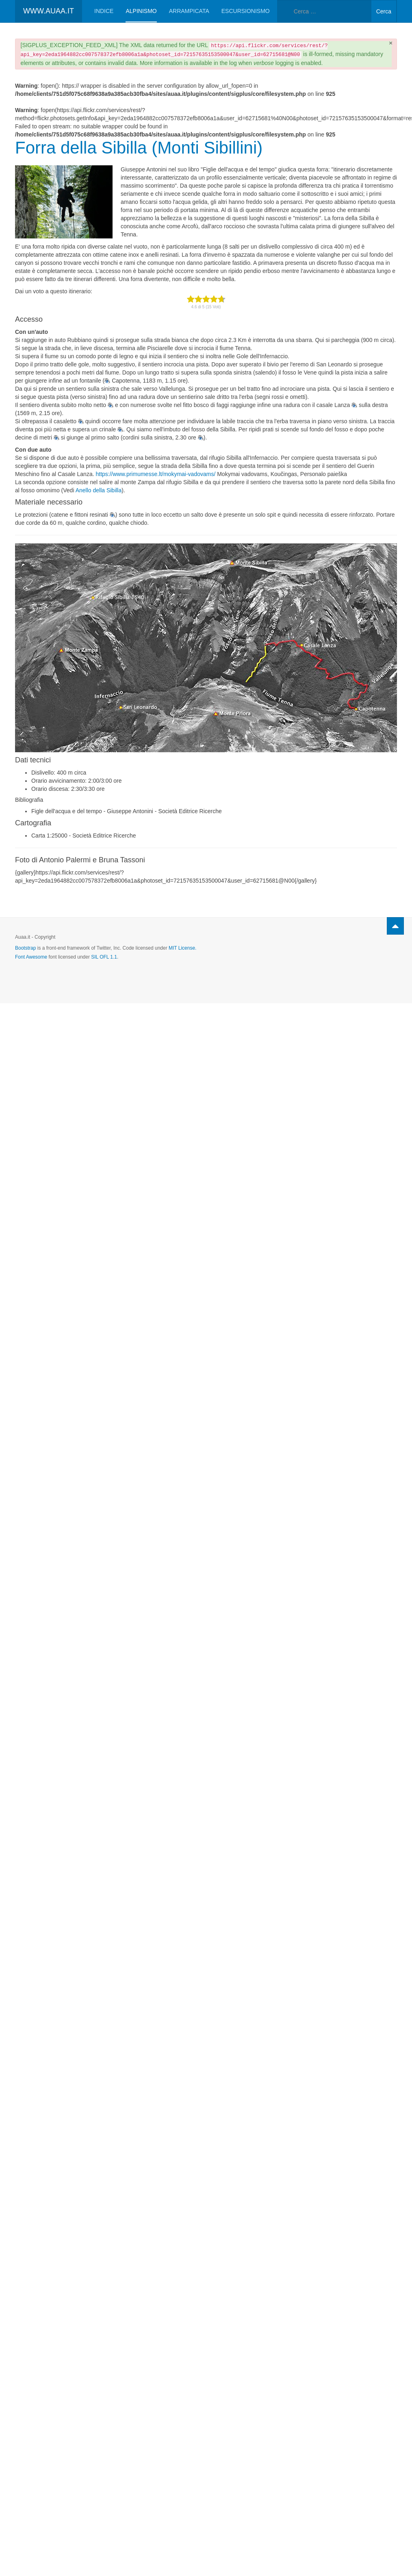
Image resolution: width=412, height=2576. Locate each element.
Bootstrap (25, 948)
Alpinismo (141, 11)
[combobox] (324, 11)
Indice (103, 11)
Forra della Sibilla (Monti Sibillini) (138, 147)
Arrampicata (189, 11)
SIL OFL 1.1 (104, 957)
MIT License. (182, 948)
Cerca (383, 11)
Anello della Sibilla (99, 490)
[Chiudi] (391, 43)
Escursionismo (245, 11)
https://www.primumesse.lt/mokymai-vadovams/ (155, 474)
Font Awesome (31, 957)
